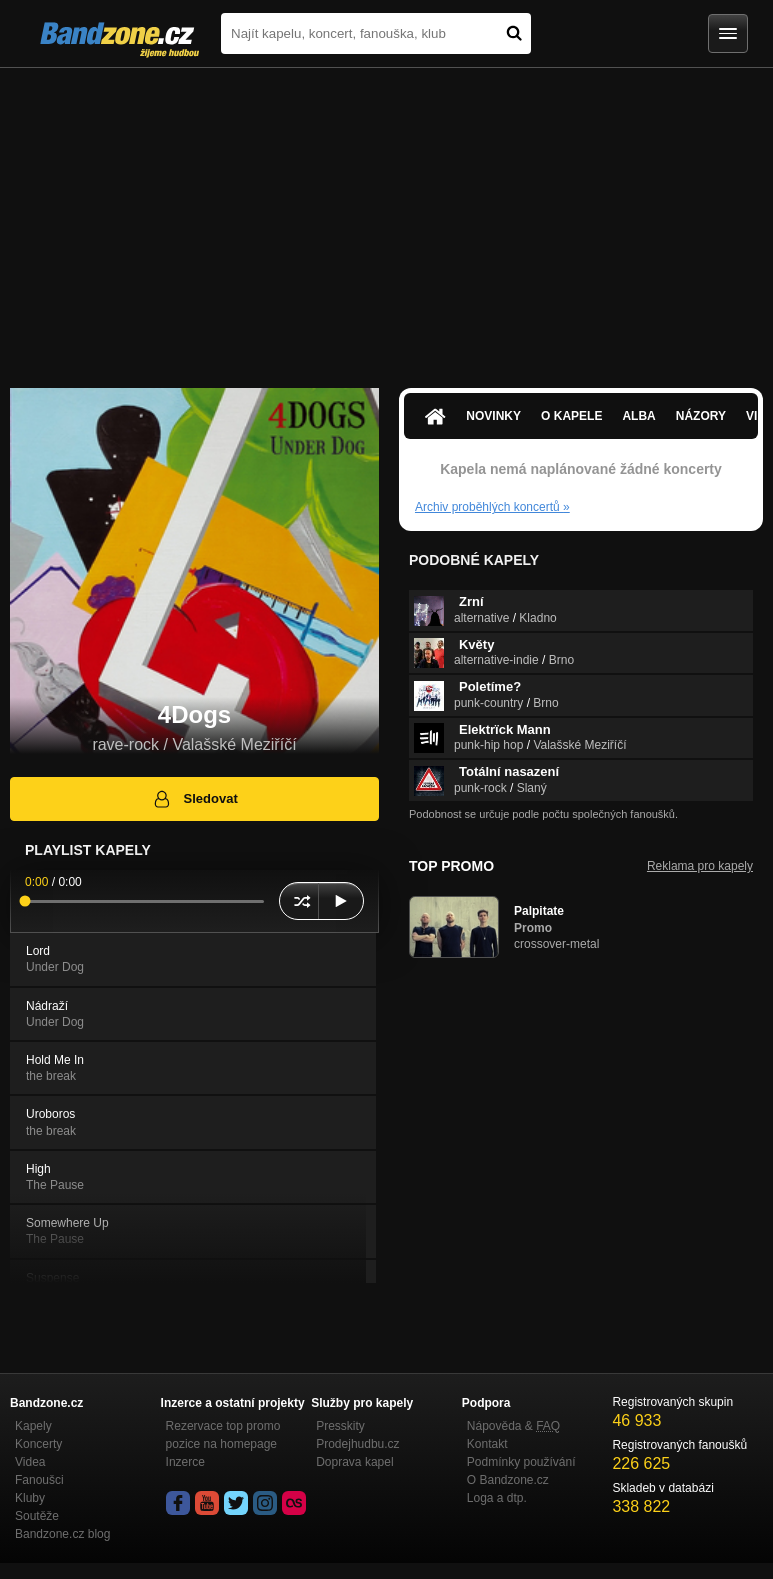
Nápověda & (513, 1426)
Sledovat (194, 799)
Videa (30, 1462)
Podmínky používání (521, 1462)
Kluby (30, 1498)
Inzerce (185, 1462)
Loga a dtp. (497, 1498)
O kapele (571, 416)
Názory (701, 416)
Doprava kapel (354, 1462)
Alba (638, 416)
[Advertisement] (386, 218)
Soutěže (37, 1516)
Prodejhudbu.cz (357, 1444)
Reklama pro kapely (700, 866)
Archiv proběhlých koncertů (492, 507)
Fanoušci (39, 1480)
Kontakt (487, 1444)
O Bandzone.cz (508, 1480)
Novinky (493, 416)
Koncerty (38, 1444)
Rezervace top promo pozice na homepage (223, 1435)
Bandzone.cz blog (62, 1534)
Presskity (340, 1426)
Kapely (33, 1426)
